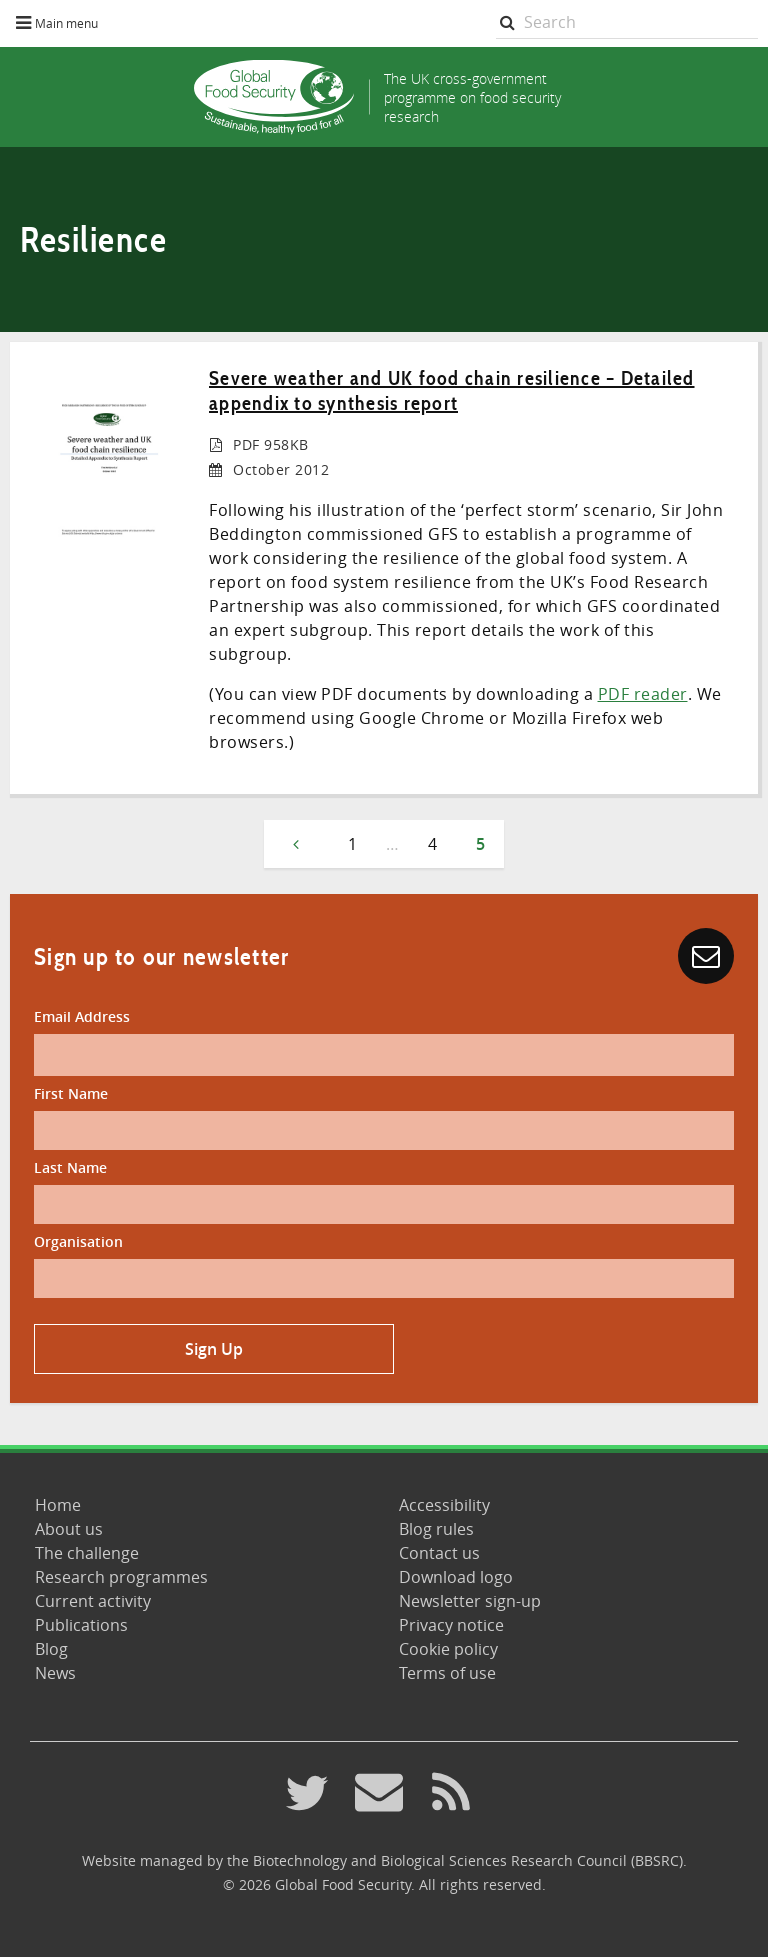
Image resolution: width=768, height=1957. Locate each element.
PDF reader (643, 694)
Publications (81, 1625)
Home (58, 1505)
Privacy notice (451, 1625)
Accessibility (444, 1505)
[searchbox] (627, 22)
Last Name (70, 1167)
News (55, 1673)
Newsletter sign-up (470, 1601)
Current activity (93, 1601)
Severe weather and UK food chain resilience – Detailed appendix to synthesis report (452, 390)
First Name (71, 1093)
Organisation (78, 1241)
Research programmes (121, 1577)
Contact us (439, 1553)
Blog (51, 1649)
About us (69, 1529)
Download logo (456, 1577)
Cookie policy (448, 1649)
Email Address (82, 1016)
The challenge (87, 1553)
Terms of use (447, 1673)
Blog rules (436, 1529)
